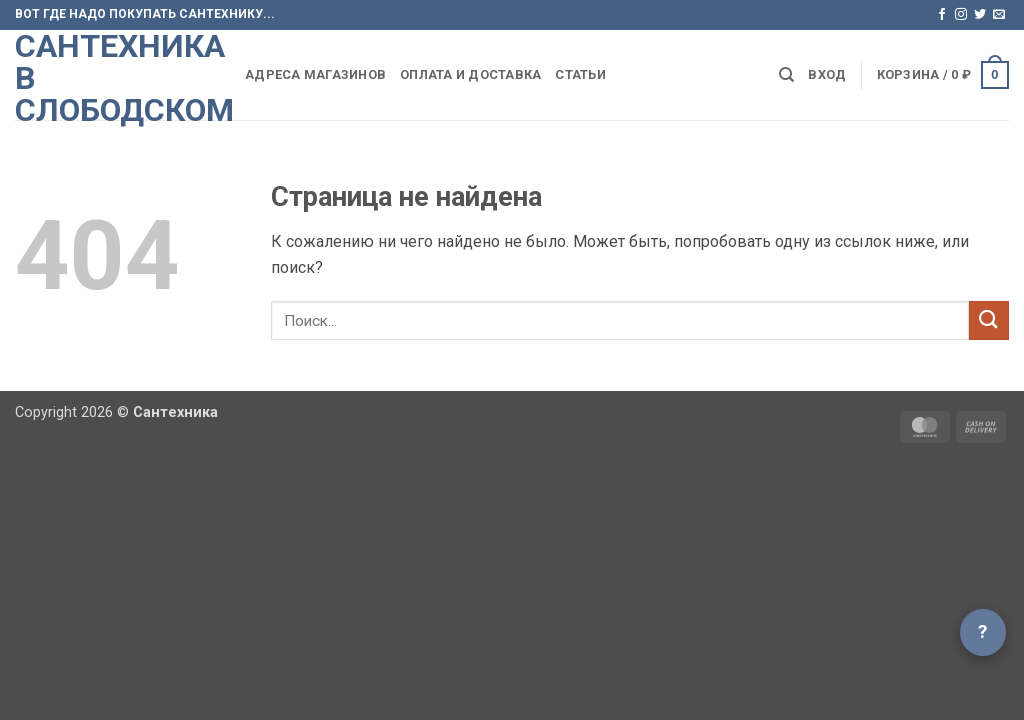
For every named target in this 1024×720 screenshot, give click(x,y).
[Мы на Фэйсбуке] (942, 15)
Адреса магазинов (315, 74)
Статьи (580, 74)
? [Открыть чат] (983, 631)
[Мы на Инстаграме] (961, 15)
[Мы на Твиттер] (980, 15)
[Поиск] (786, 75)
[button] (827, 75)
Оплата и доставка (470, 74)
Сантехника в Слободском (115, 78)
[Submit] (989, 320)
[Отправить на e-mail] (999, 15)
